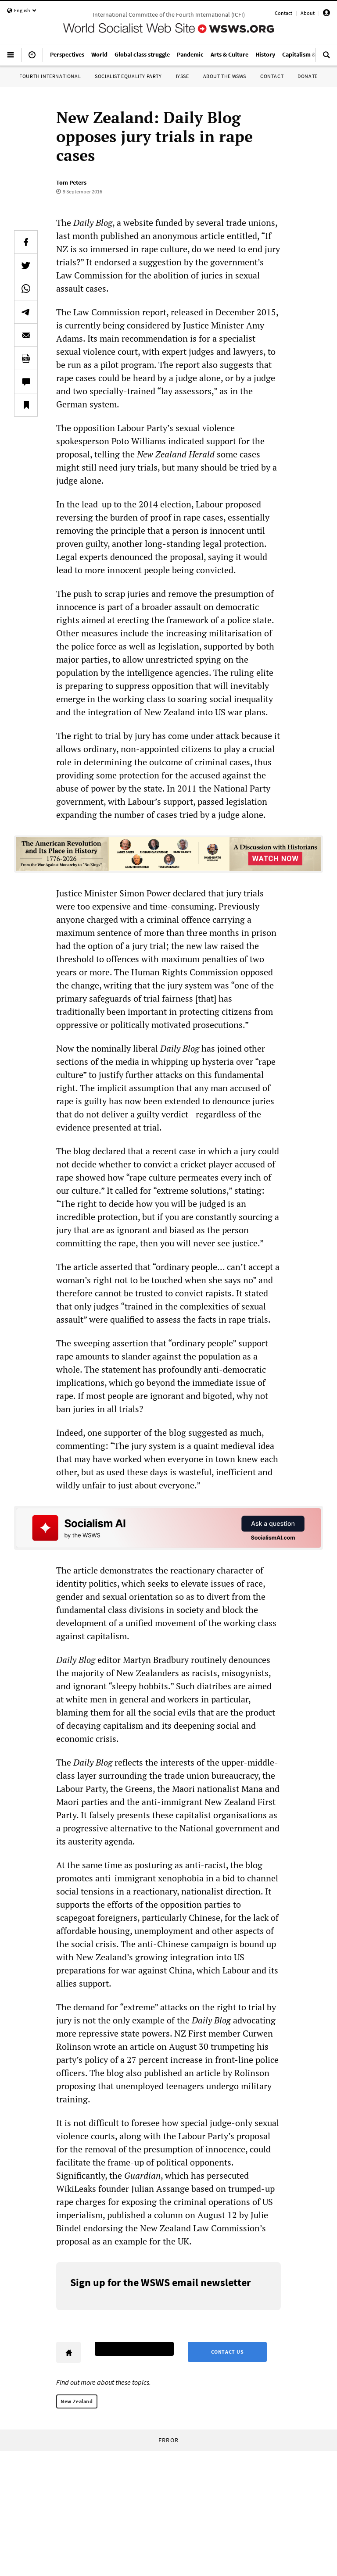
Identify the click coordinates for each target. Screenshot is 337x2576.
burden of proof (140, 517)
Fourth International (50, 76)
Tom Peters (71, 182)
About (308, 13)
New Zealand (77, 2401)
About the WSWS (224, 76)
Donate (308, 76)
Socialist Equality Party (128, 76)
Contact (283, 13)
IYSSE (182, 76)
